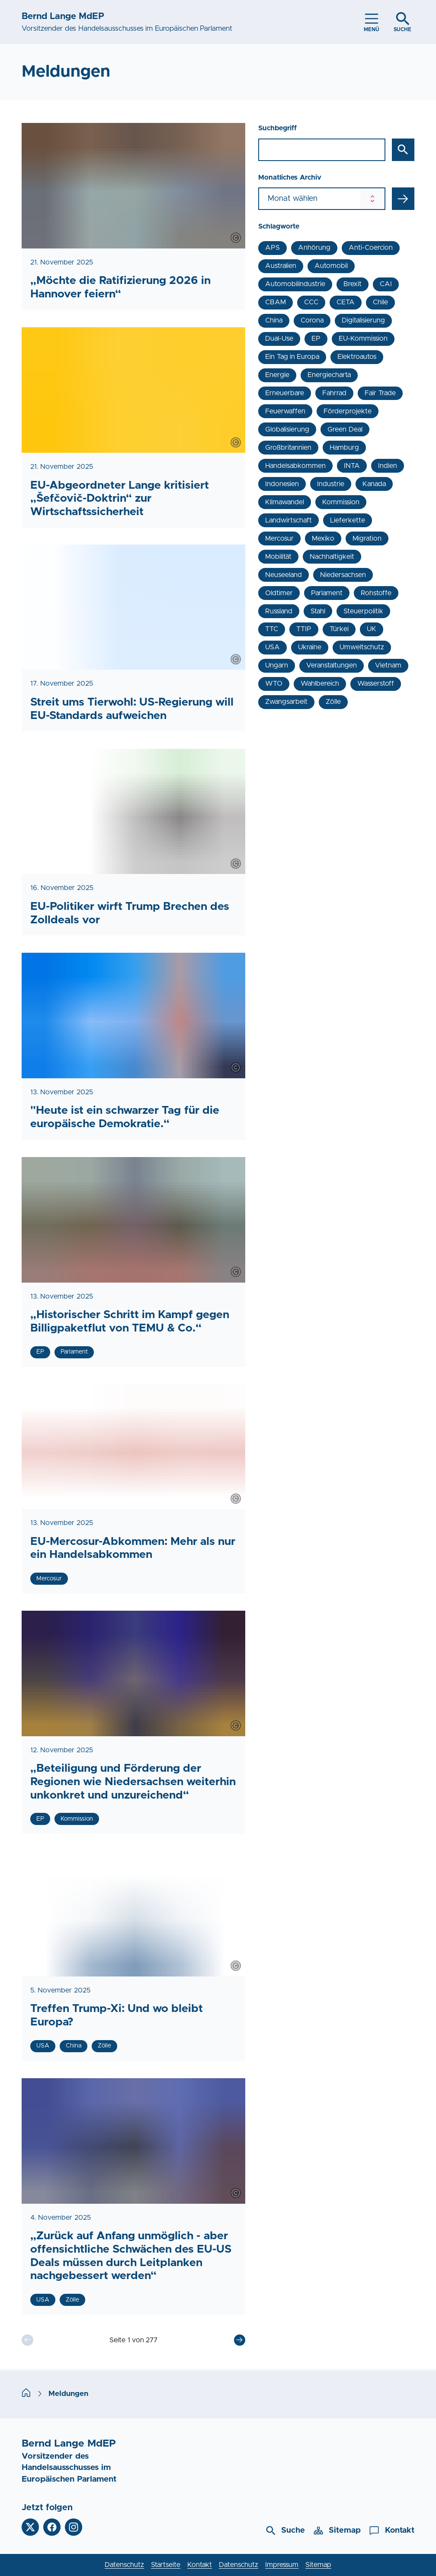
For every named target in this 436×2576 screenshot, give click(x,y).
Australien (280, 265)
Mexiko (323, 538)
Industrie (330, 483)
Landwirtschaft (288, 520)
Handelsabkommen (295, 465)
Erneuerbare (284, 393)
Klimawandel (284, 502)
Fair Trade (380, 393)
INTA (352, 465)
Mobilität (278, 556)
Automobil (331, 265)
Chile (380, 302)
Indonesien (282, 483)
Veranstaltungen (331, 665)
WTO (273, 683)
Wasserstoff (375, 683)
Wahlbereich (320, 683)
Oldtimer (279, 593)
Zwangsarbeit (286, 701)
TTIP (303, 628)
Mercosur (279, 538)
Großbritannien (288, 447)
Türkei (339, 628)
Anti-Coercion (371, 247)
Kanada (374, 483)
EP (316, 338)
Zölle (333, 701)
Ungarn (276, 665)
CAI (386, 283)
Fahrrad (334, 393)
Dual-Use (279, 338)
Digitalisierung (363, 320)
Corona (312, 320)
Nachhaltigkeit (332, 556)
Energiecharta (329, 374)
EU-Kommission (363, 338)
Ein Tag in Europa (292, 356)
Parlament (327, 593)
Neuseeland (283, 574)
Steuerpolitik (363, 611)
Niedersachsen (343, 574)
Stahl (318, 611)
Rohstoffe (376, 593)
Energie (277, 374)
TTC (271, 628)
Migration (367, 538)
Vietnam (388, 665)
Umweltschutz (362, 647)
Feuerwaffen (285, 411)
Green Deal (344, 429)
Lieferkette (347, 520)
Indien (387, 465)
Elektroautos (356, 356)
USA (272, 647)
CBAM (275, 302)
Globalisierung (287, 429)
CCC (311, 302)
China (273, 320)
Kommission (340, 502)
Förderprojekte (348, 411)
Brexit (352, 283)
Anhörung (314, 247)
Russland (278, 611)
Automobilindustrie (295, 283)
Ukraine (309, 647)
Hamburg (344, 447)
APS (272, 247)
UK (371, 628)
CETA (346, 302)
